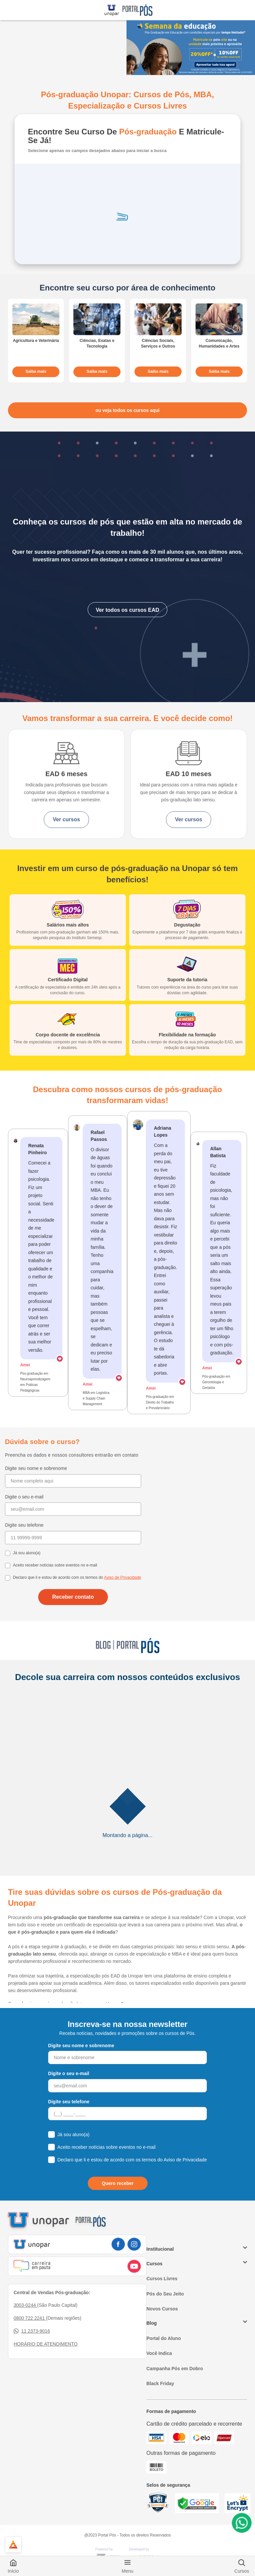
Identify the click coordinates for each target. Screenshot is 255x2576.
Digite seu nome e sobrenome (36, 1468)
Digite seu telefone (24, 1525)
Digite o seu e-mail (24, 1496)
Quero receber (118, 2183)
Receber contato (73, 1597)
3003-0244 (25, 2305)
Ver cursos (66, 819)
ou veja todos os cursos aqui (128, 410)
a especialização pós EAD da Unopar (104, 1975)
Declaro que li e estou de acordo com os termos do (77, 1577)
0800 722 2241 (30, 2318)
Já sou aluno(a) (27, 1553)
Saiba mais (36, 371)
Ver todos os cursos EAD (127, 610)
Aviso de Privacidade (122, 1577)
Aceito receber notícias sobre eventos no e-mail (55, 1565)
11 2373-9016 (32, 2331)
